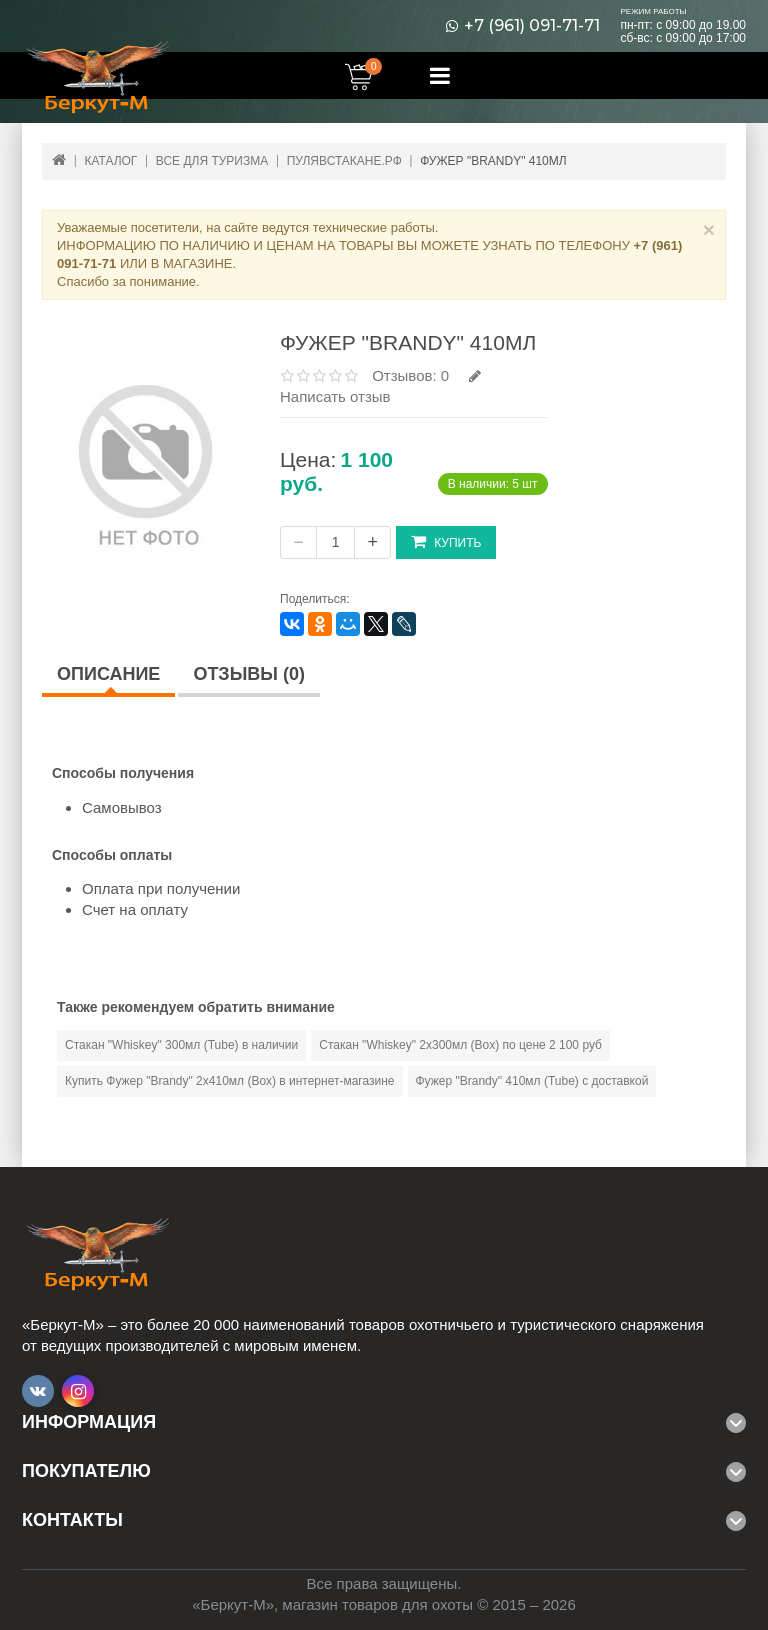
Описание (108, 674)
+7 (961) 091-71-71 (532, 26)
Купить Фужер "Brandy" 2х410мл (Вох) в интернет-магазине (230, 1081)
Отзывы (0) (249, 674)
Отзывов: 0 (410, 375)
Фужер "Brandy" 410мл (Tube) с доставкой (532, 1081)
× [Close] (709, 229)
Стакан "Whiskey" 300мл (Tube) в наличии (181, 1045)
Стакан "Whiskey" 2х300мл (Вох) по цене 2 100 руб (460, 1045)
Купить (446, 541)
